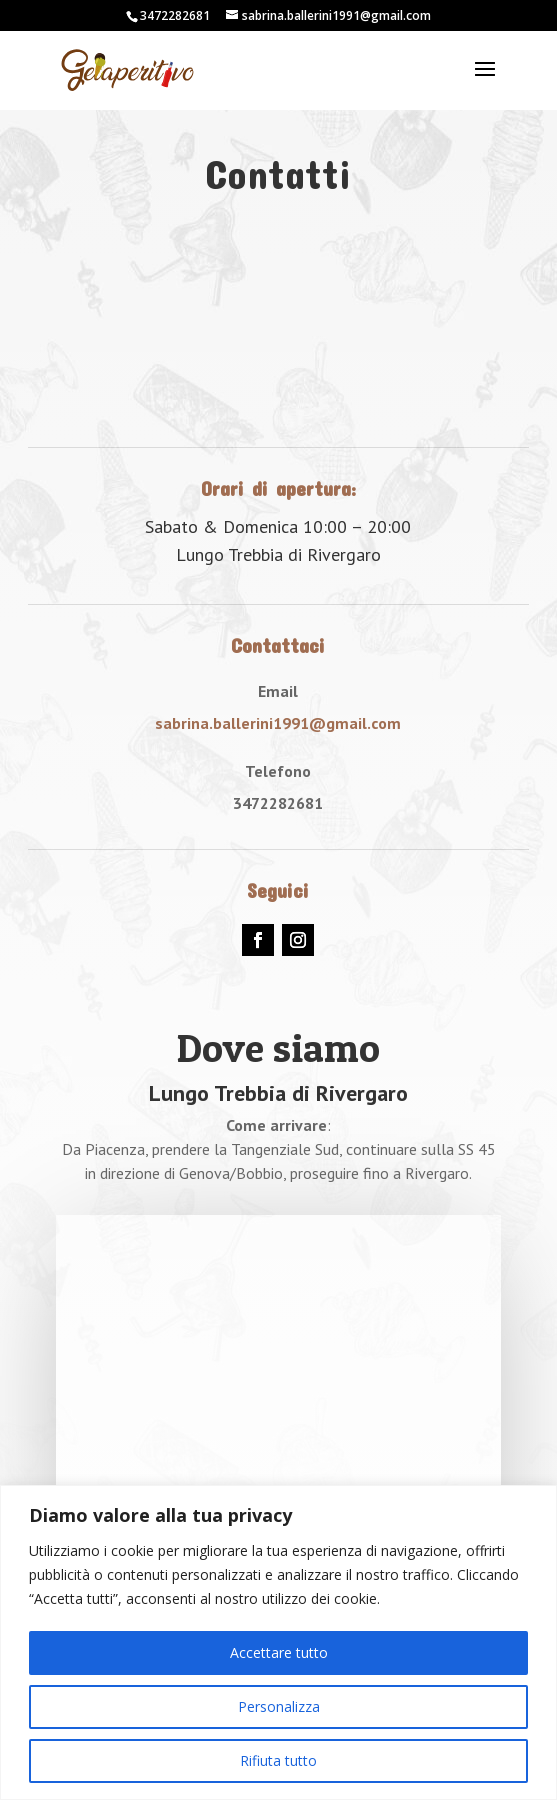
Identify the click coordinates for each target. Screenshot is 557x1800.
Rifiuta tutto (278, 1760)
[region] (278, 1642)
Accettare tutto (279, 1652)
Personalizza (279, 1706)
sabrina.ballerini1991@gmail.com (278, 723)
